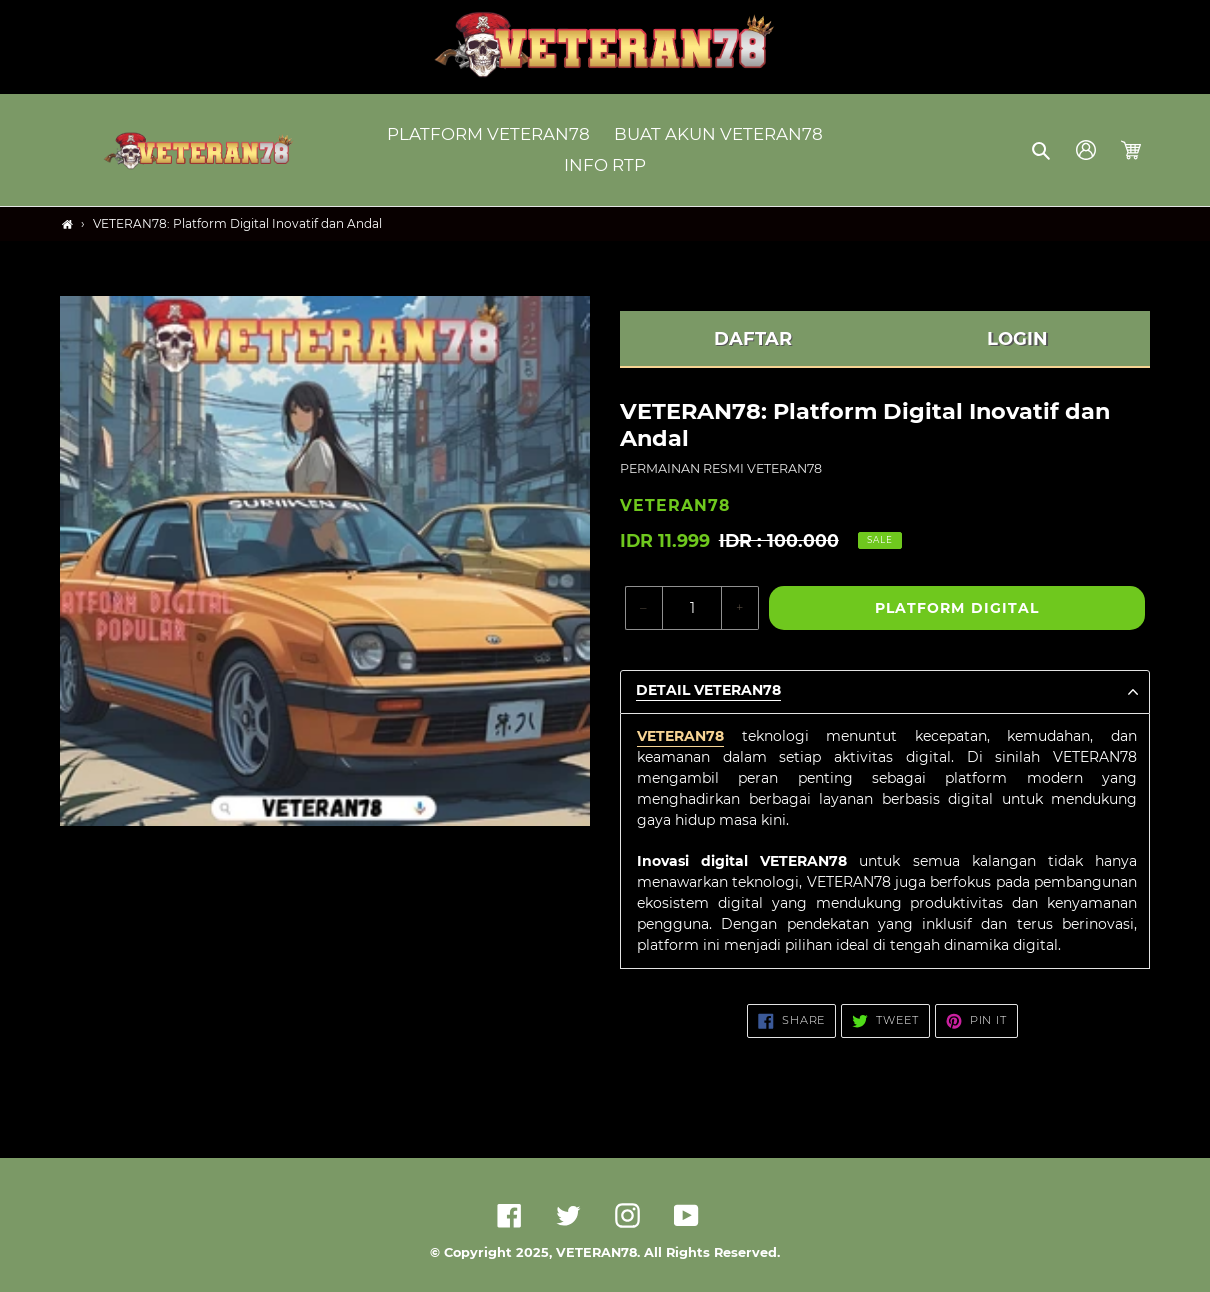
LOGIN (1017, 339)
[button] (1042, 150)
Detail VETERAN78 (708, 690)
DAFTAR (753, 339)
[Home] (67, 224)
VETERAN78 (680, 736)
